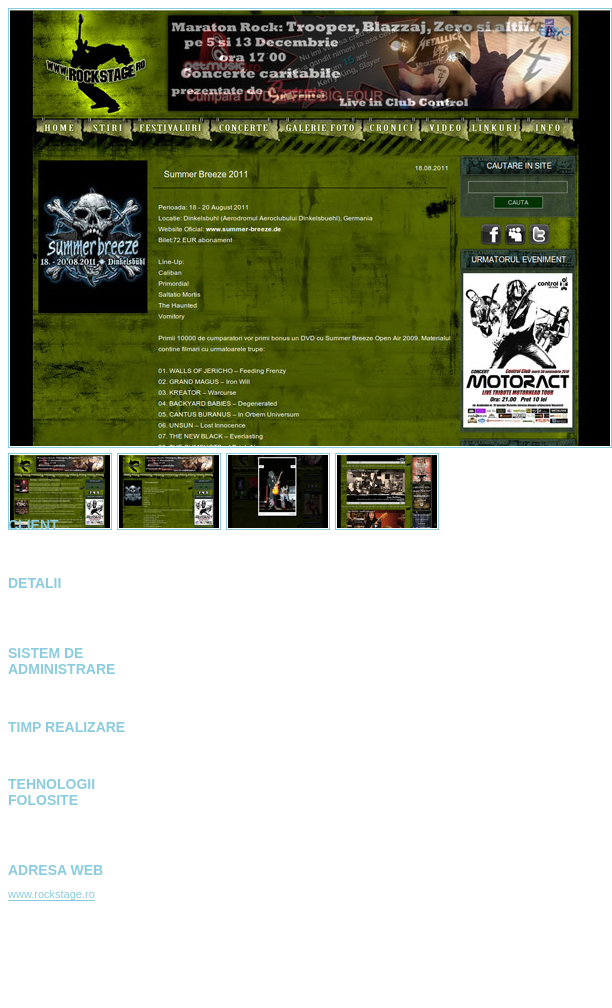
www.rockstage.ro (51, 894)
